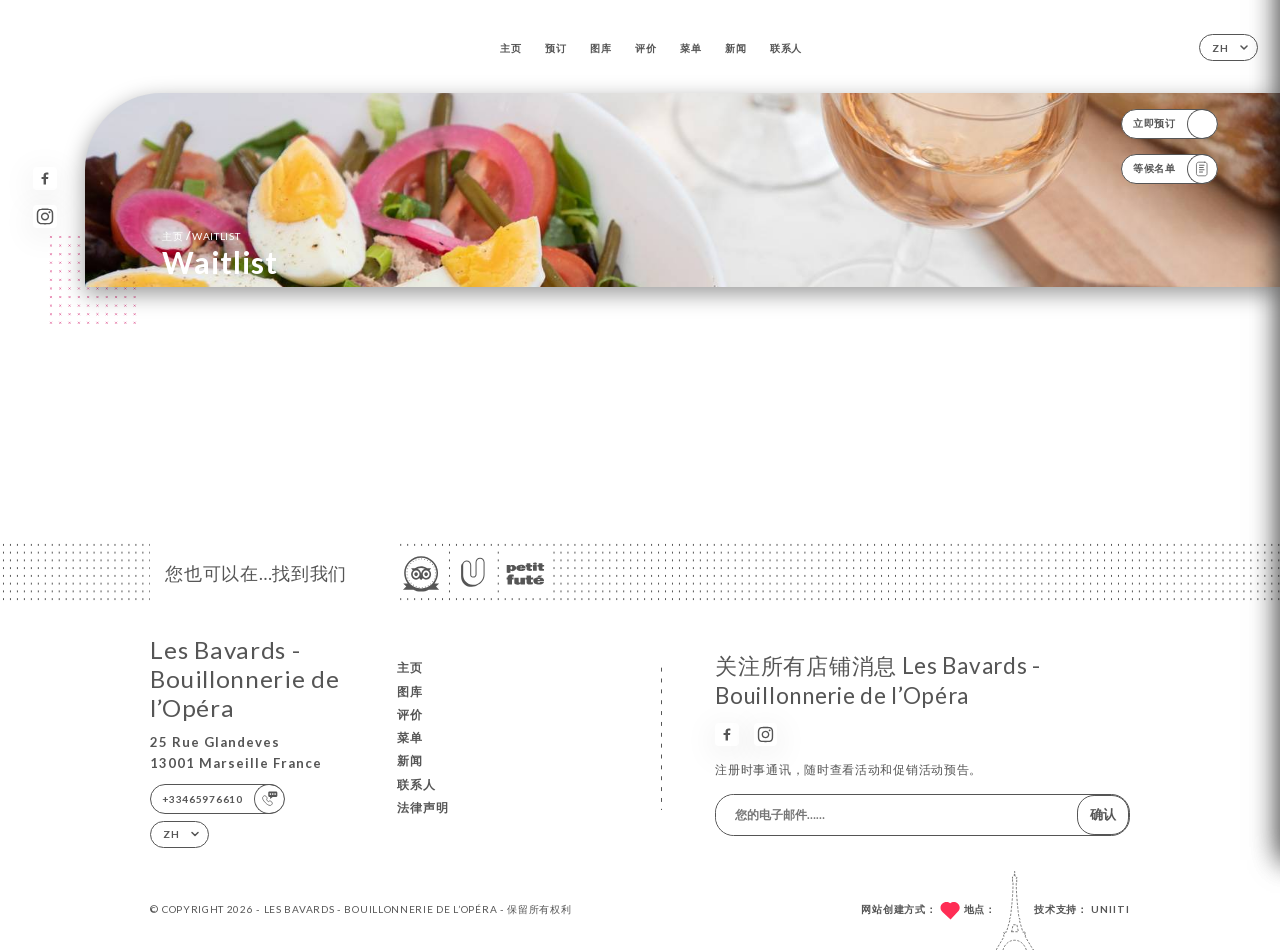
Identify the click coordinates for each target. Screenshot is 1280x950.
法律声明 (423, 807)
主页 (510, 48)
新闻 (735, 48)
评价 (645, 48)
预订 (555, 48)
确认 (1103, 814)
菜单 (690, 48)
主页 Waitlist (201, 235)
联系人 (786, 48)
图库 (600, 48)
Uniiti (1110, 909)
